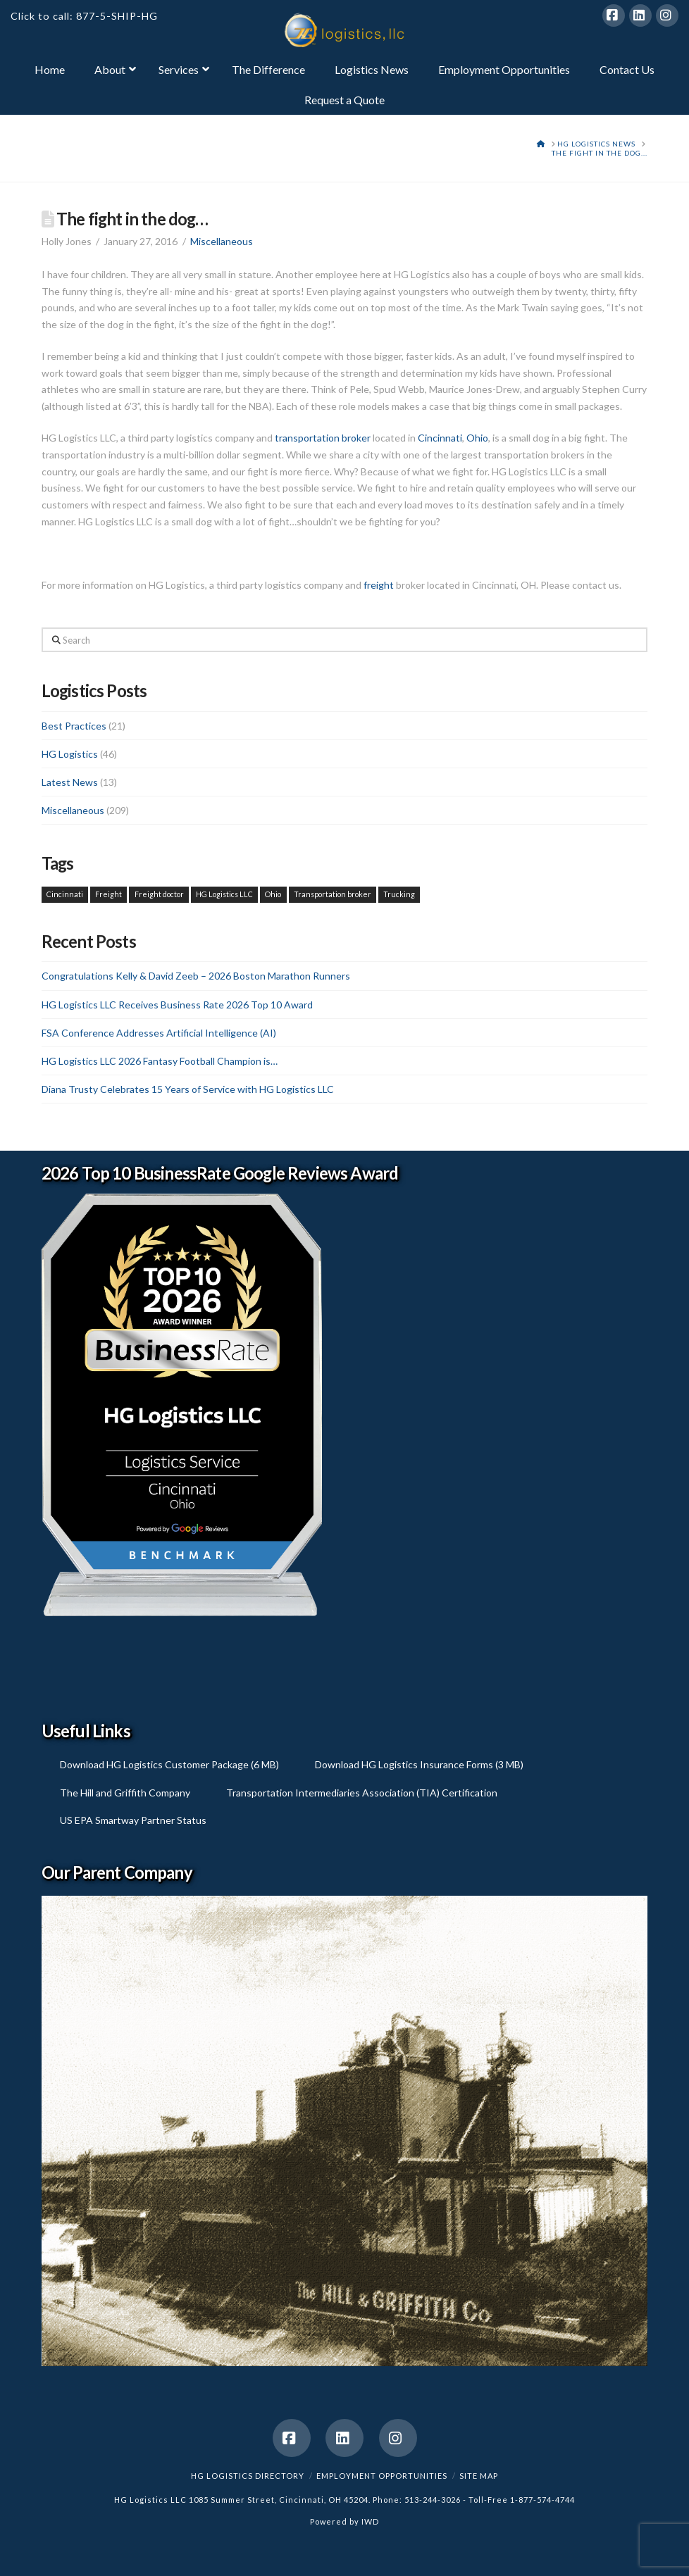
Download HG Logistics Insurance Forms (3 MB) (419, 1764)
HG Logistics (70, 754)
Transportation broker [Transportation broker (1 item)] (332, 894)
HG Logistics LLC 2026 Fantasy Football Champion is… (160, 1061)
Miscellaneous (221, 241)
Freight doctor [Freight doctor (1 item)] (159, 894)
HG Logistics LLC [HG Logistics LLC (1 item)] (224, 894)
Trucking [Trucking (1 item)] (399, 894)
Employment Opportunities (381, 2475)
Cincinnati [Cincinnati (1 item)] (64, 894)
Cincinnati (440, 438)
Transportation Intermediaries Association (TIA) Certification (361, 1793)
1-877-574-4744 (542, 2499)
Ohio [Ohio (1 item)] (273, 894)
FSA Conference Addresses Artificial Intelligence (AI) (159, 1033)
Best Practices (74, 726)
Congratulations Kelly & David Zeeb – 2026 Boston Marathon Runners (196, 976)
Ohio (477, 438)
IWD (370, 2521)
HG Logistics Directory (247, 2475)
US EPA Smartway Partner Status (133, 1820)
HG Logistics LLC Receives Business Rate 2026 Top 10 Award (177, 1005)
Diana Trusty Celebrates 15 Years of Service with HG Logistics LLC (188, 1089)
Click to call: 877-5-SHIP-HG (84, 16)
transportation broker (323, 438)
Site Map (478, 2475)
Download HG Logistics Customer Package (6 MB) (169, 1764)
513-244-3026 (432, 2499)
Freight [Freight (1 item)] (108, 894)
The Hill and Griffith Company (125, 1793)
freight (379, 585)
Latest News (70, 782)
